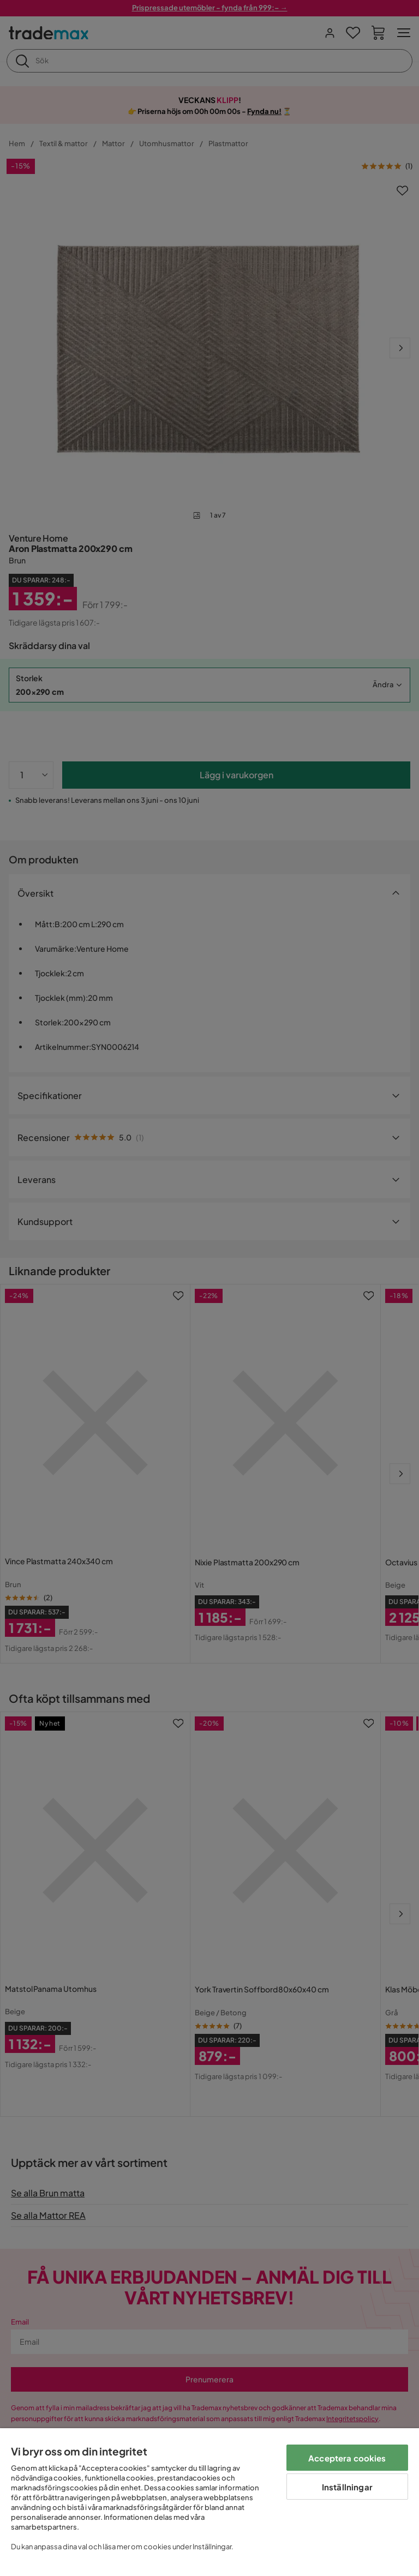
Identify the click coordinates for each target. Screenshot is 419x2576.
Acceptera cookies (347, 2458)
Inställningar (347, 2487)
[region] (209, 2502)
